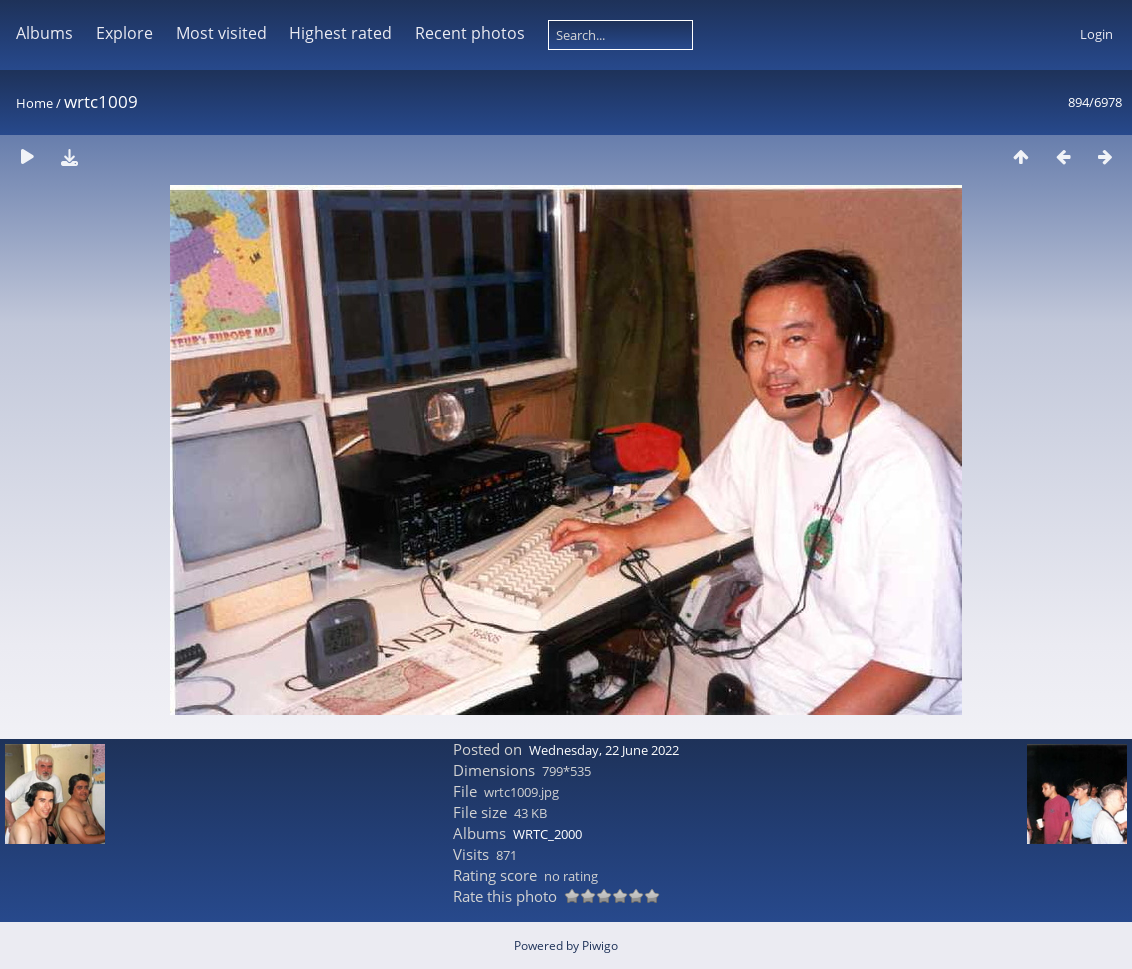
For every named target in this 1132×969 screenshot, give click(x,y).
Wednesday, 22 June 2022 (604, 750)
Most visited (221, 33)
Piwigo (600, 945)
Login (1096, 34)
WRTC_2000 (547, 834)
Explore (124, 33)
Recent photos (470, 33)
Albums (44, 33)
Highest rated (340, 33)
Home (34, 103)
